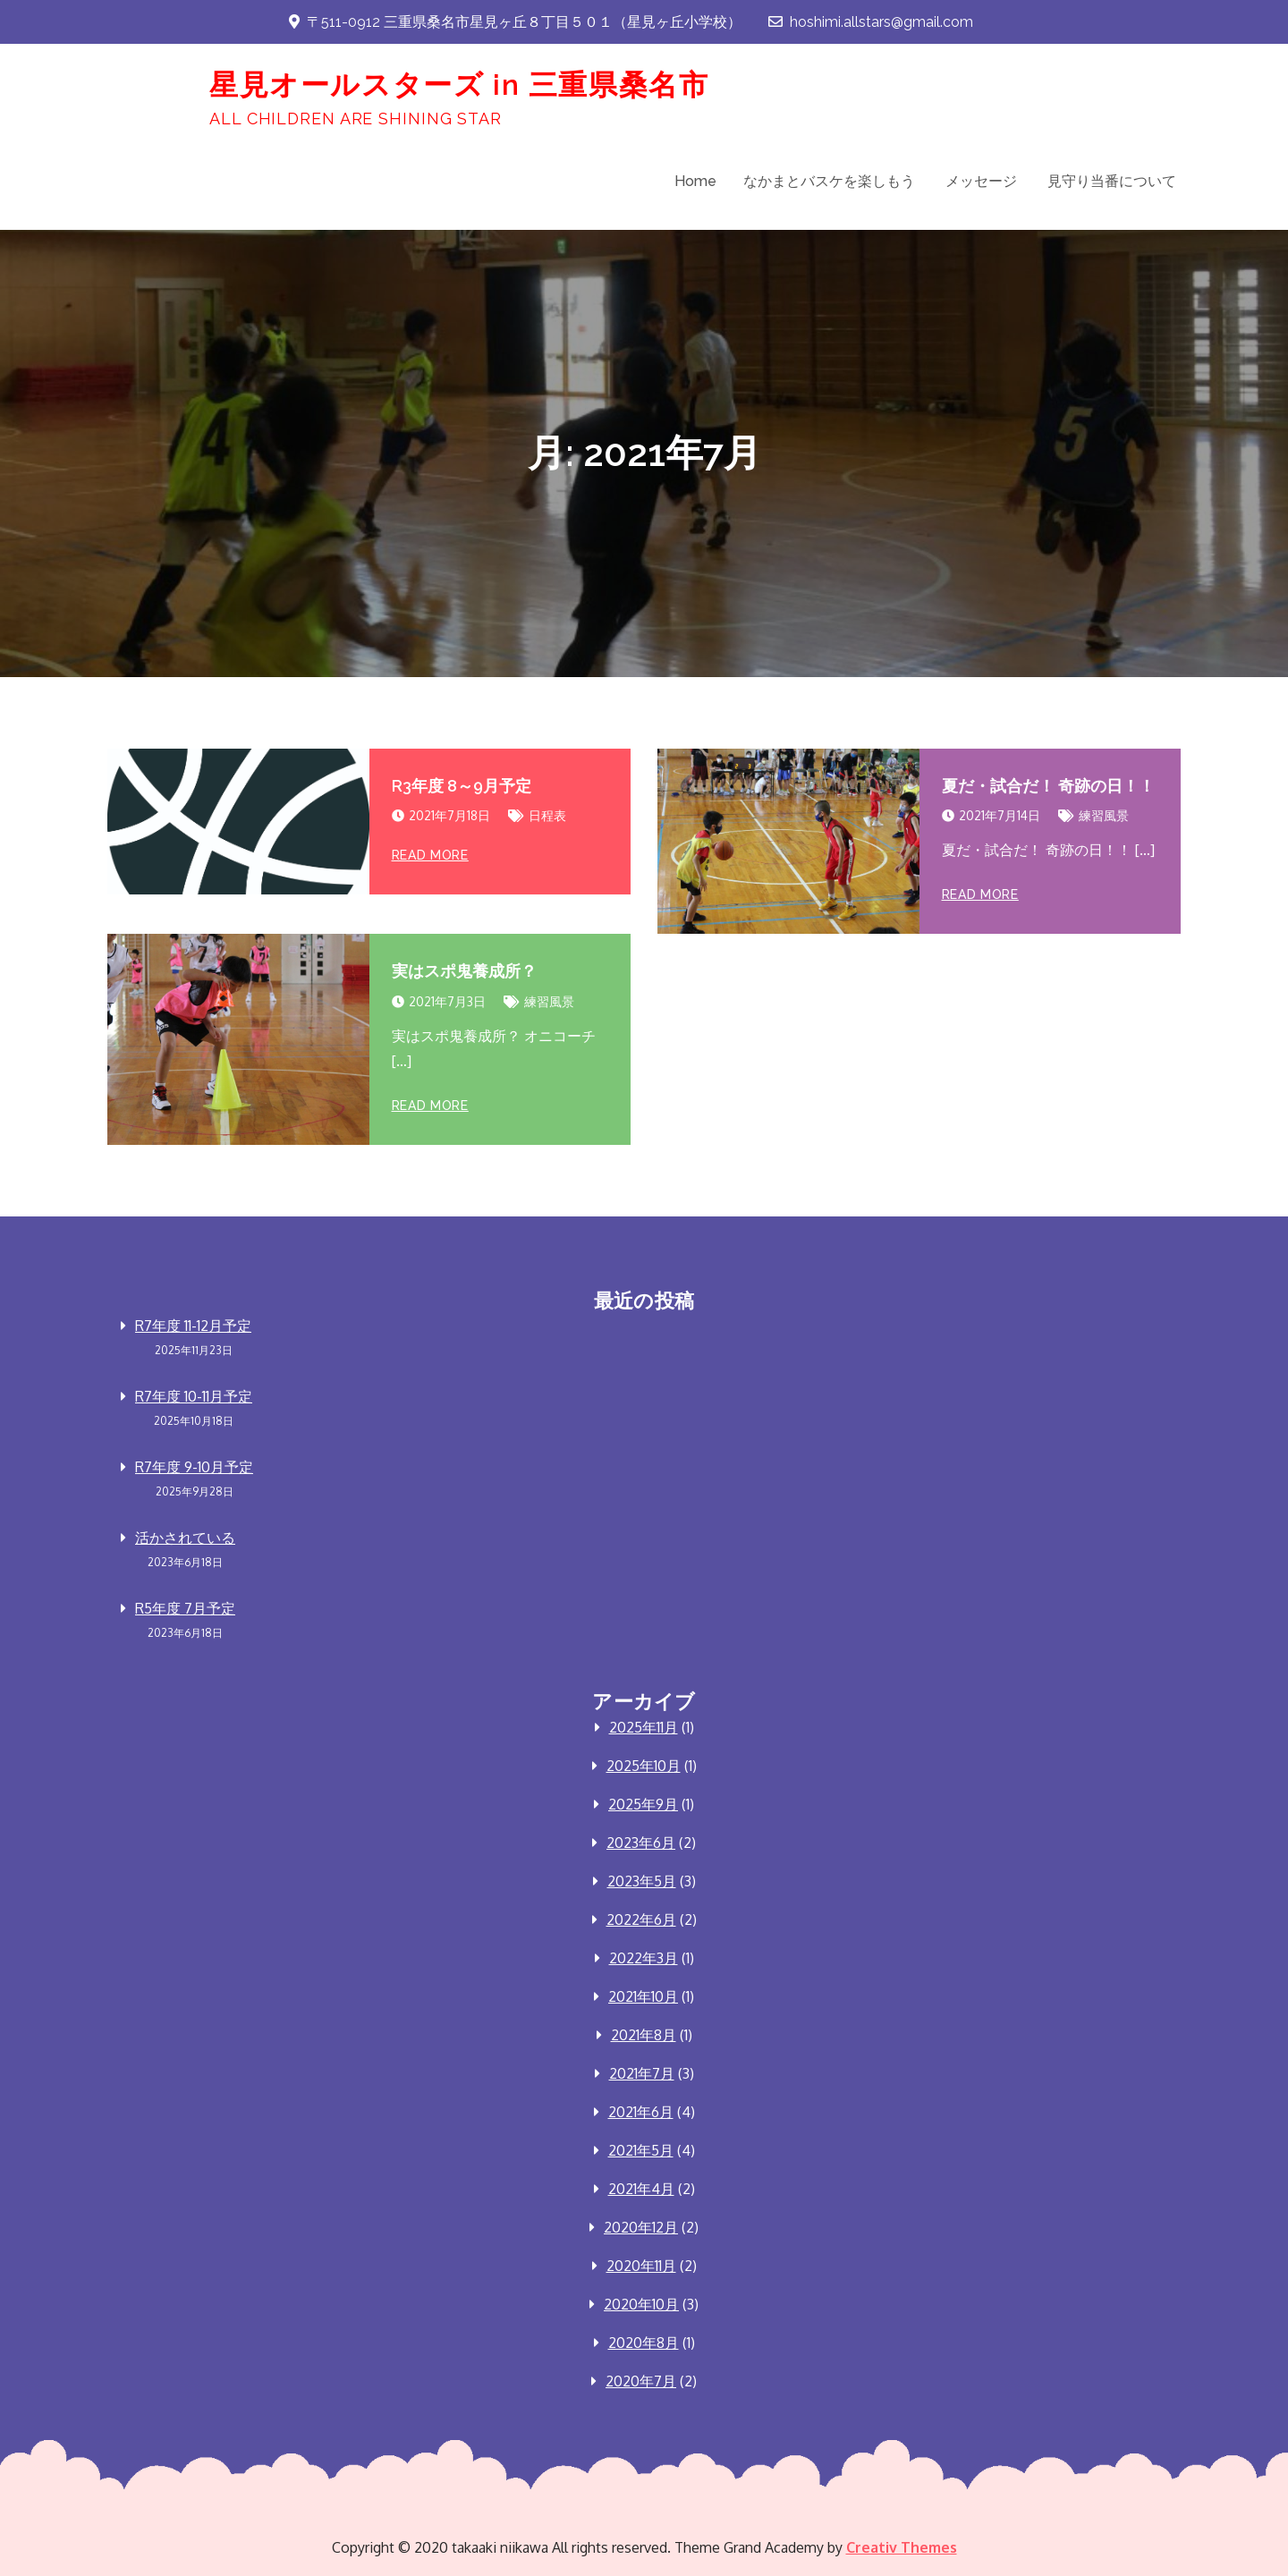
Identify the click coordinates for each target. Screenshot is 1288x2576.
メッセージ (981, 181)
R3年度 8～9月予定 (461, 785)
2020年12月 (641, 2227)
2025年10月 (643, 1766)
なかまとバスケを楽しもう (829, 181)
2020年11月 (641, 2266)
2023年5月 (641, 1881)
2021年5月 (641, 2150)
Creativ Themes (901, 2547)
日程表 (547, 815)
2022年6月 (641, 1919)
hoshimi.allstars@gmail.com (870, 21)
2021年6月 (641, 2112)
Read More (430, 855)
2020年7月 (641, 2381)
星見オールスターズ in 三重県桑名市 (458, 84)
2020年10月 (641, 2304)
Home (695, 181)
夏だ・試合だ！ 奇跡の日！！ (1048, 785)
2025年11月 (643, 1727)
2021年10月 (643, 1996)
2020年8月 (643, 2342)
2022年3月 (643, 1958)
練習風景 (1104, 815)
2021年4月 (641, 2189)
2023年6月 (640, 1843)
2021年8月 (643, 2035)
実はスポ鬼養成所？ (464, 971)
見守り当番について (1111, 181)
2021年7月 (641, 2073)
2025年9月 (643, 1804)
